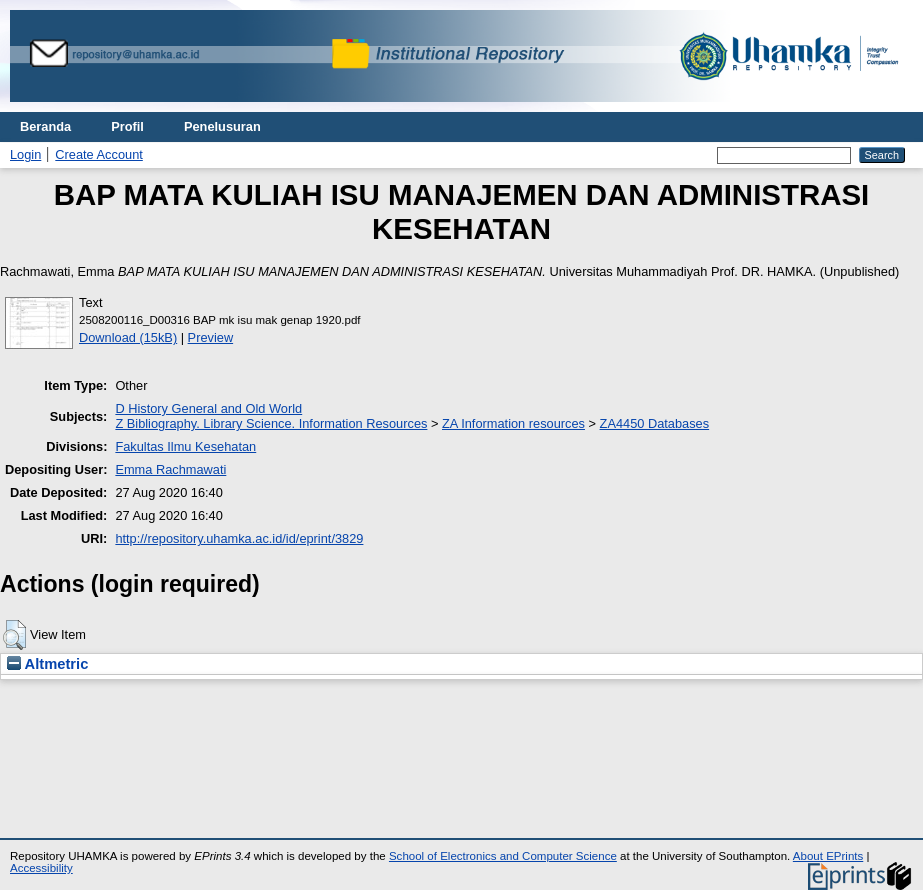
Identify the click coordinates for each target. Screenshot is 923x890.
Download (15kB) (128, 337)
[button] (14, 635)
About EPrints (828, 856)
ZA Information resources (513, 423)
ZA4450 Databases (655, 423)
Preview (211, 337)
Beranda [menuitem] (45, 126)
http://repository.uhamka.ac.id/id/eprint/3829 (239, 538)
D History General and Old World (208, 408)
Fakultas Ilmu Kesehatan (185, 446)
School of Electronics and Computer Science (503, 856)
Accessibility (41, 868)
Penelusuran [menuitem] (222, 126)
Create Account (99, 154)
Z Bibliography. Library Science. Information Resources (271, 423)
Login (25, 154)
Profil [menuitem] (127, 126)
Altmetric (47, 664)
